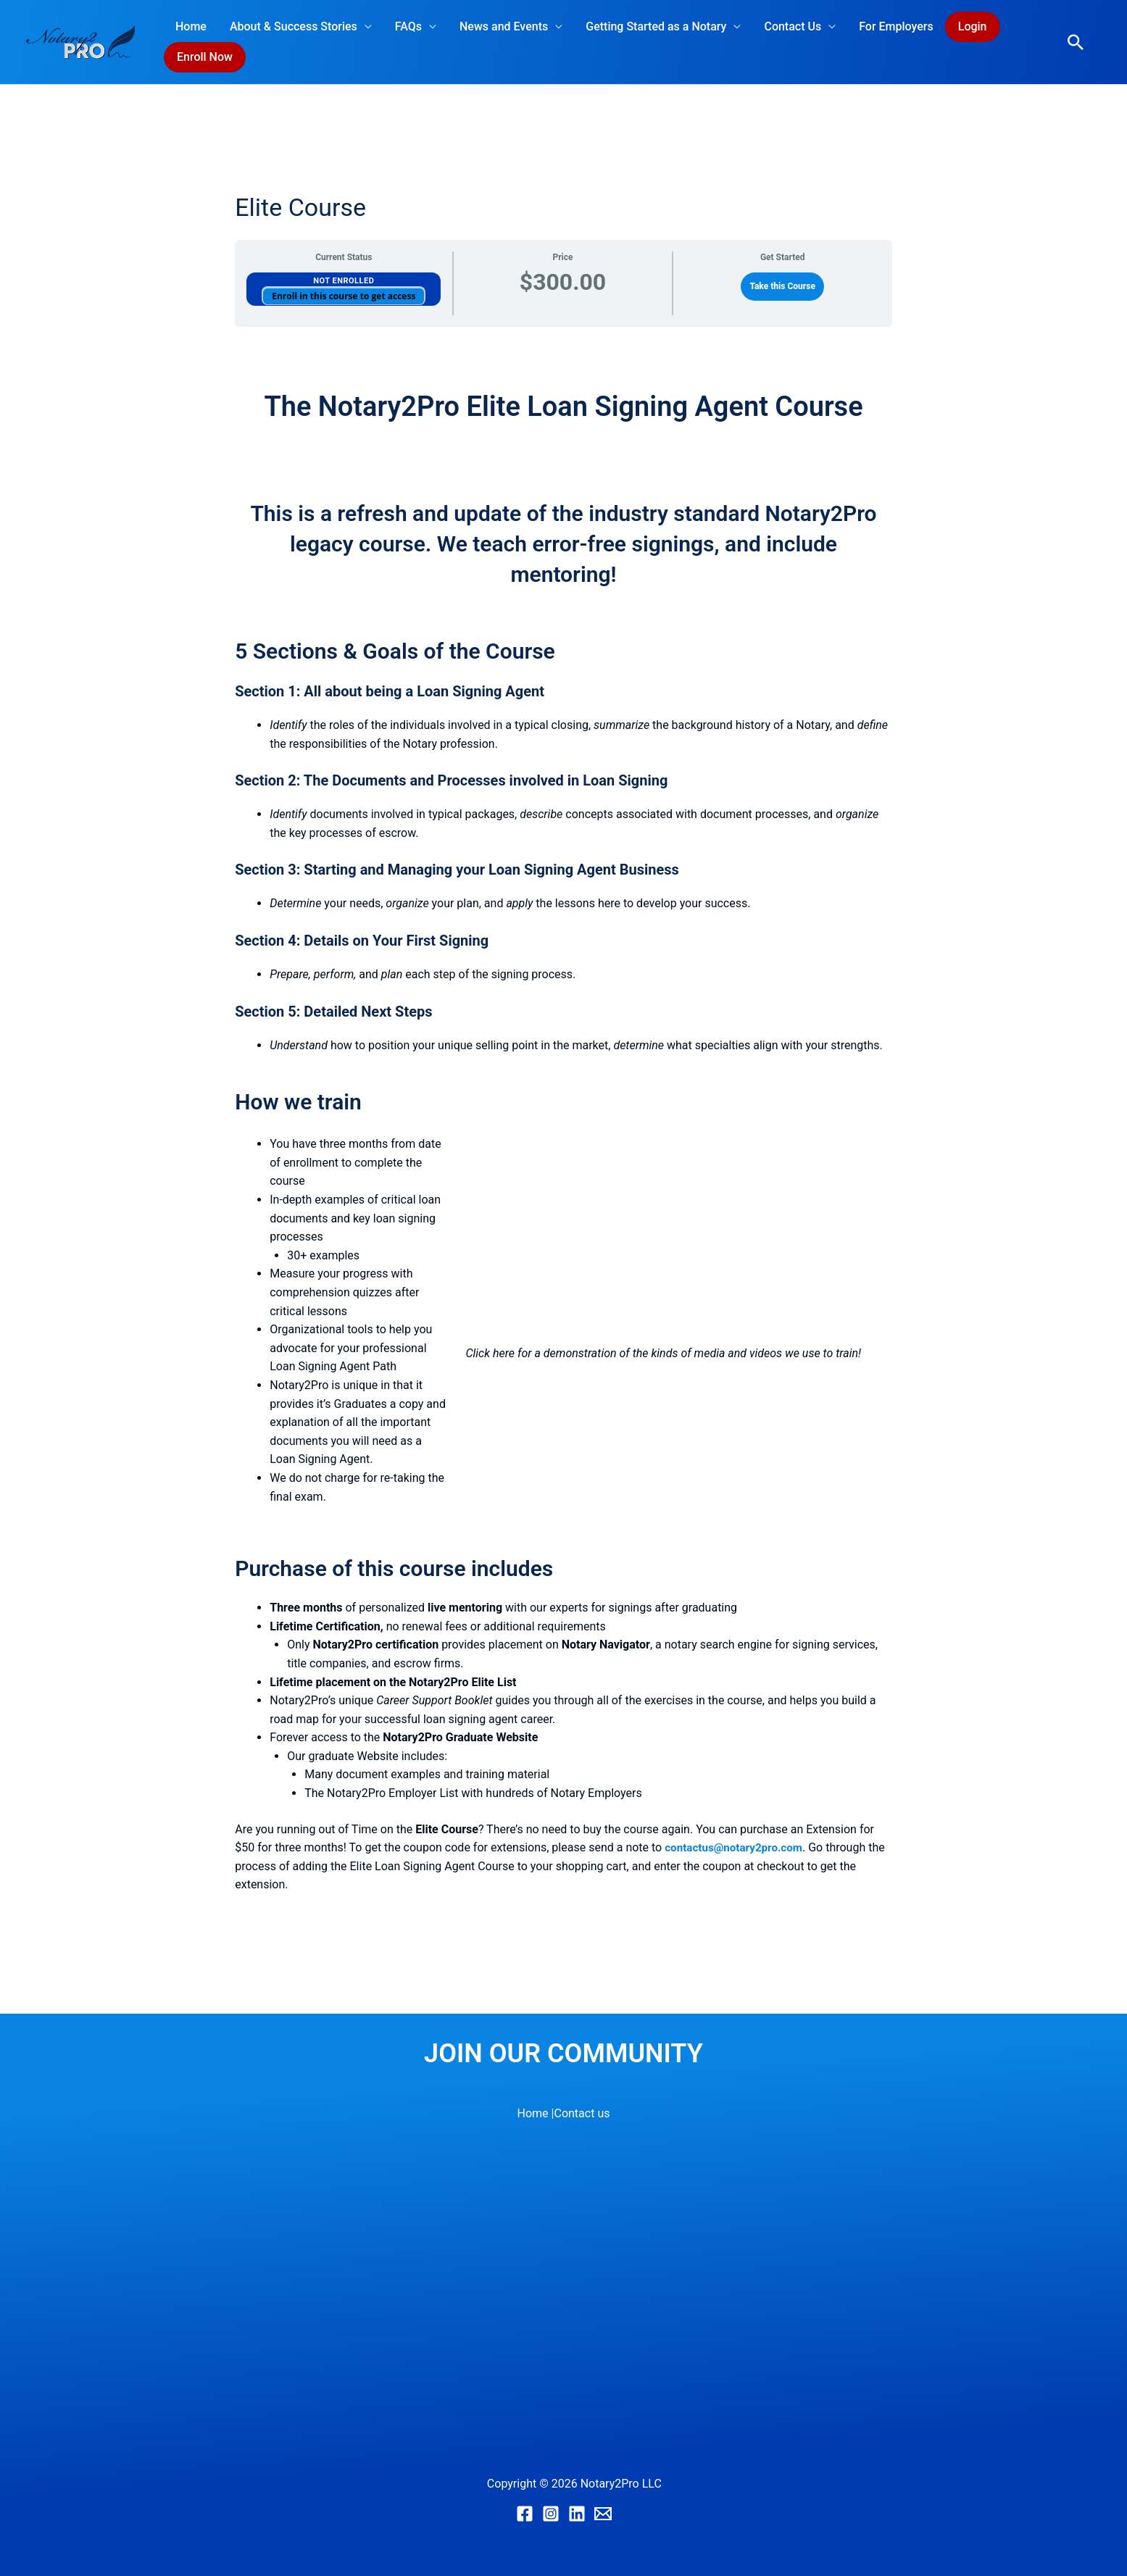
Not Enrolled (343, 280)
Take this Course (782, 286)
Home (191, 26)
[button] (1075, 42)
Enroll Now (205, 57)
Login (972, 26)
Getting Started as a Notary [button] (656, 26)
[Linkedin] (577, 2513)
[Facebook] (524, 2513)
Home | (535, 2113)
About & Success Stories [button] (293, 26)
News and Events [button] (503, 26)
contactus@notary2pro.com (737, 1847)
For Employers (896, 26)
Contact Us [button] (792, 26)
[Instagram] (551, 2513)
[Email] (603, 2513)
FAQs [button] (408, 26)
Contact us (582, 2113)
